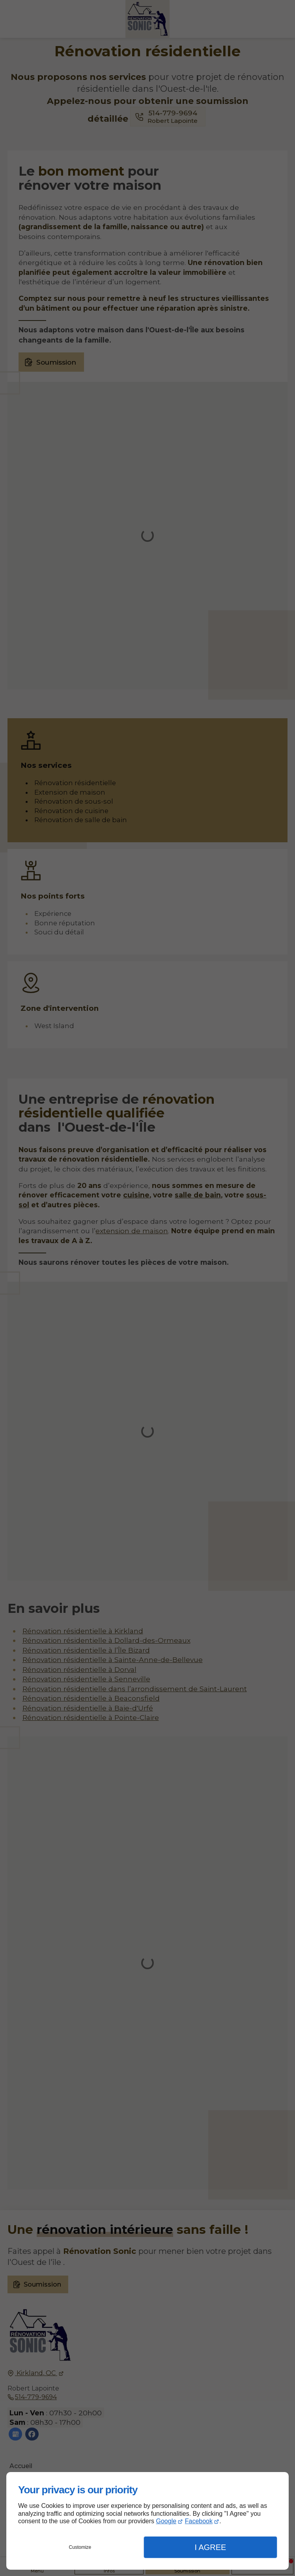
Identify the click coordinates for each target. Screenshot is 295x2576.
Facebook (199, 2521)
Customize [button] (80, 2547)
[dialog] (147, 2521)
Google (166, 2521)
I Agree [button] (210, 2547)
